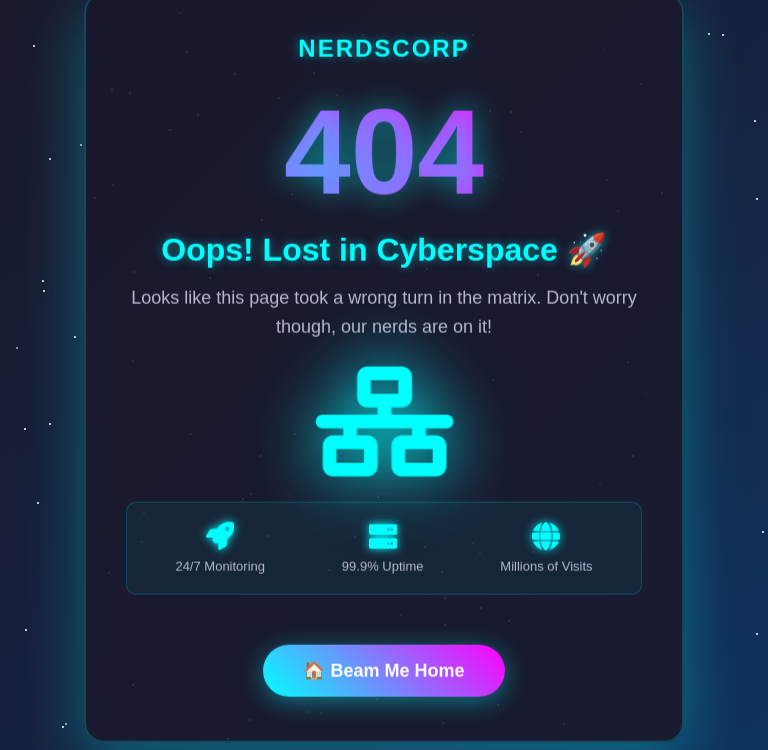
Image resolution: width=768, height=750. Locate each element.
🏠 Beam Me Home (383, 673)
